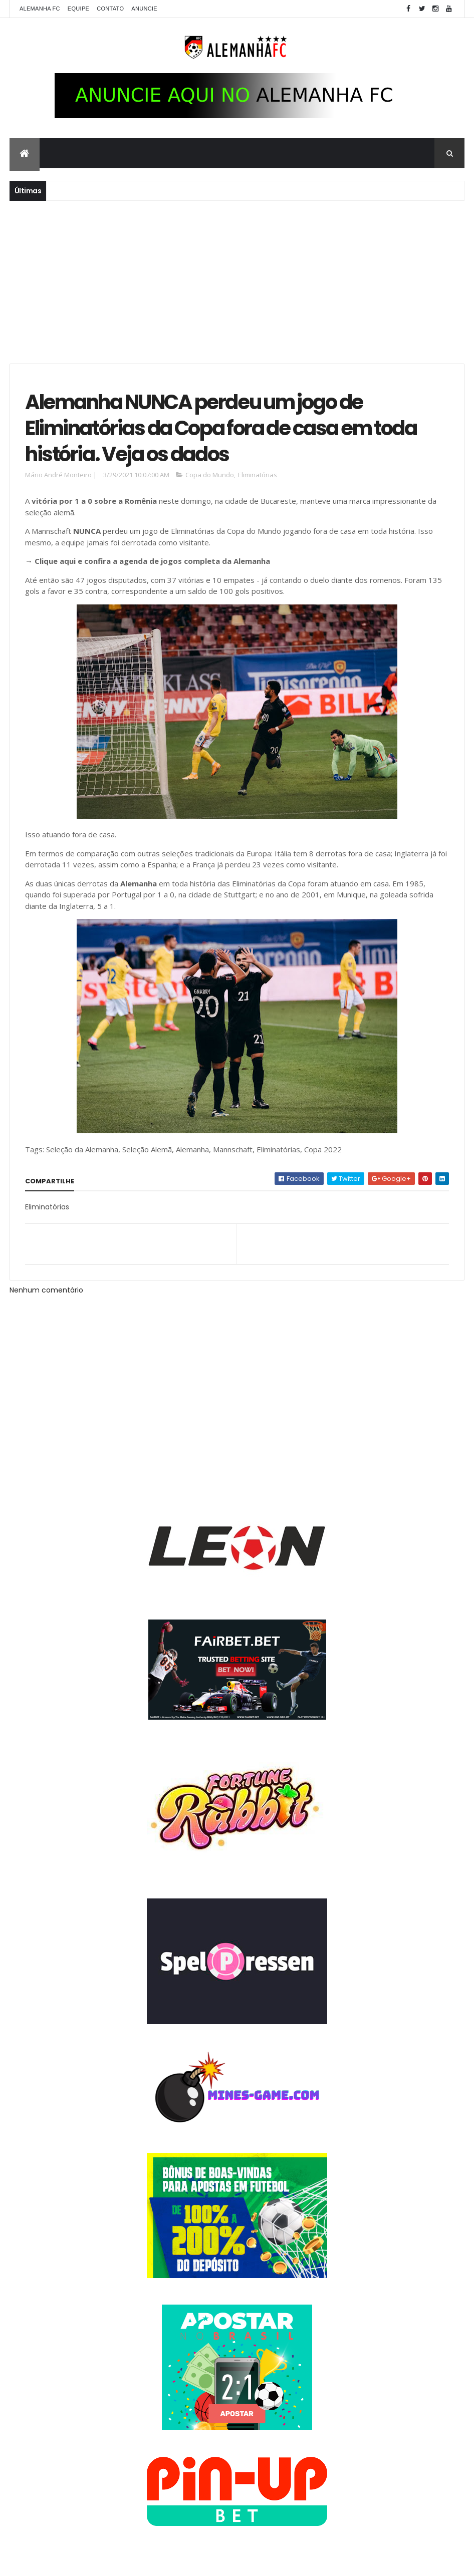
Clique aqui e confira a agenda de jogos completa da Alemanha (152, 563)
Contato (110, 9)
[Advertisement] (237, 281)
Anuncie (144, 9)
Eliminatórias (257, 476)
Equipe (78, 9)
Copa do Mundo (209, 476)
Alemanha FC (40, 9)
